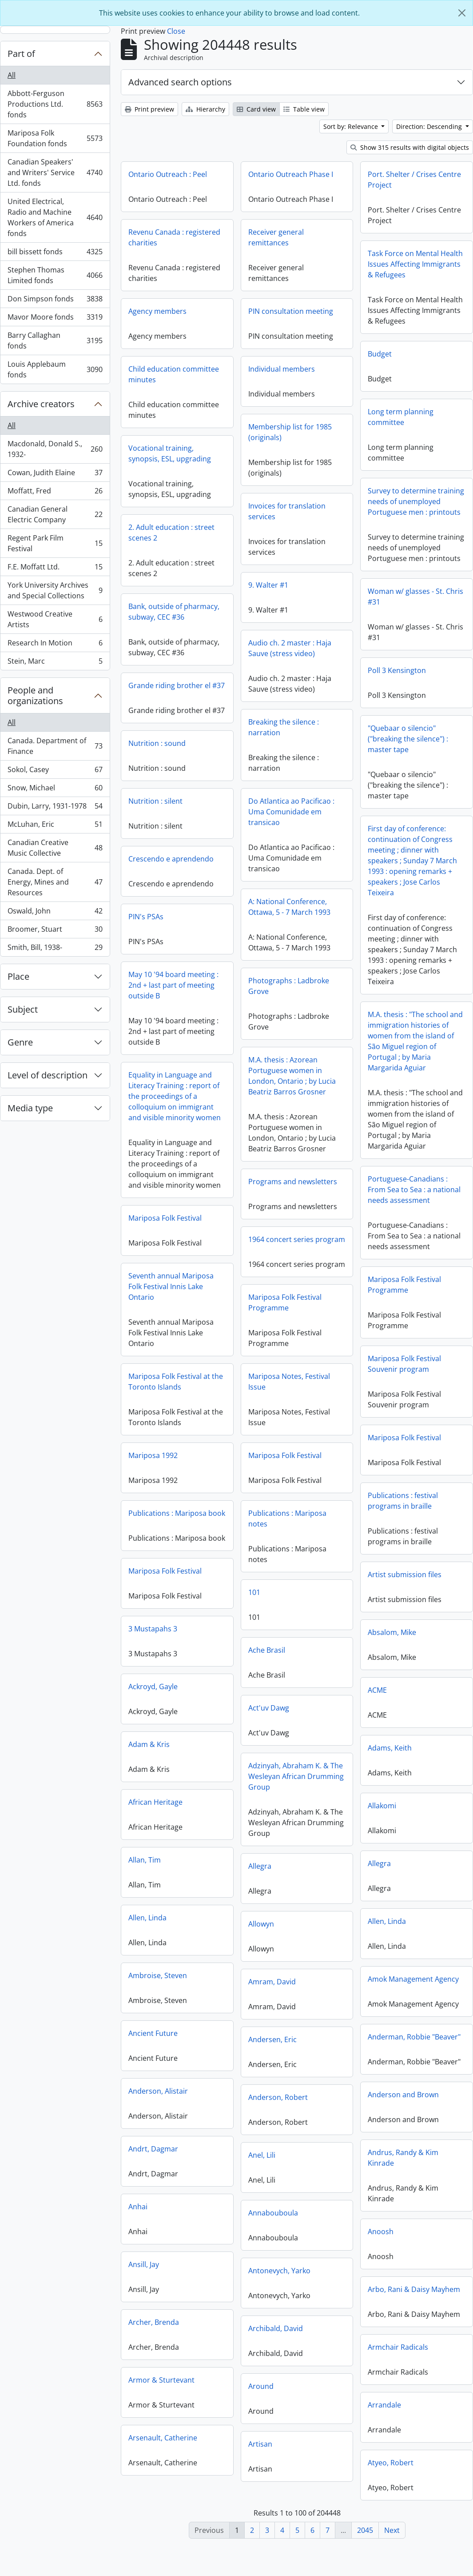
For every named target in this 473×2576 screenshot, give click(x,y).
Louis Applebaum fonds (55, 369)
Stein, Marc (55, 663)
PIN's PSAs (230, 921)
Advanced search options (180, 82)
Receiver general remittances (276, 237)
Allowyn (261, 1937)
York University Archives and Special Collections (55, 590)
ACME (377, 1701)
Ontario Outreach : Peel (167, 174)
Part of (21, 54)
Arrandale (384, 2415)
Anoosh (381, 2242)
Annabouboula (273, 2226)
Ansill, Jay (143, 2271)
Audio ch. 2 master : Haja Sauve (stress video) (289, 648)
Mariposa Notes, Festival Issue (289, 1394)
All (12, 75)
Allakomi (382, 1816)
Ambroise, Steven (157, 1982)
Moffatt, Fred (55, 492)
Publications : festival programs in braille (318, 1506)
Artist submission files (404, 1585)
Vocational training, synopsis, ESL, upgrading (169, 453)
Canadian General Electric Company (55, 514)
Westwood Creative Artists (55, 619)
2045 (365, 2530)
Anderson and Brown (403, 2105)
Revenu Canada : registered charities (174, 237)
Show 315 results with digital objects (409, 147)
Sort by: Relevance (351, 126)
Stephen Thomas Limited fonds (55, 275)
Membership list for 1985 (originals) (290, 432)
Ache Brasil (266, 1663)
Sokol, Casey (55, 771)
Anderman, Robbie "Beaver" (414, 2047)
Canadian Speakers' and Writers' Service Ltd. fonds (55, 172)
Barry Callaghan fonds (55, 340)
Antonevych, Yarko (279, 2283)
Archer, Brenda (153, 2329)
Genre (20, 1042)
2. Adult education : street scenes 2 (171, 532)
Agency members (157, 311)
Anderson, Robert (278, 2110)
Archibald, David (275, 2341)
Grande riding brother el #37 (261, 688)
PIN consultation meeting (290, 311)
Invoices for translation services (287, 511)
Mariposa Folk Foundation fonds (55, 138)
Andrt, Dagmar (153, 2155)
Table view (304, 109)
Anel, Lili (261, 2168)
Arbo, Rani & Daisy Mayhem (414, 2300)
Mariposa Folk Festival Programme (319, 1290)
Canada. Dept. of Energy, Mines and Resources (55, 881)
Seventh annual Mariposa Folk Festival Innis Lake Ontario (255, 1290)
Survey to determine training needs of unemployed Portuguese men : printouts (416, 501)
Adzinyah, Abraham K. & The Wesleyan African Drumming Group (296, 1789)
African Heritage (155, 1809)
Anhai (137, 2213)
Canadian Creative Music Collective (55, 847)
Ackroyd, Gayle (153, 1693)
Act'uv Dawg (268, 1721)
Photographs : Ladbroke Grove (288, 991)
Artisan (260, 2457)
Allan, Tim (144, 1866)
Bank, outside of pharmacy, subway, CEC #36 (258, 614)
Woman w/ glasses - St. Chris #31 (330, 602)
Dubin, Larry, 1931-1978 (55, 808)
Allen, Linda (147, 1924)
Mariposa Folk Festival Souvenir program (319, 1369)
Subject (23, 1009)
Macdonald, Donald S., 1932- (55, 449)
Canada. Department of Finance (55, 746)
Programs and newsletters (292, 1187)
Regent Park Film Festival (55, 543)
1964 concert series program (296, 1245)
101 (254, 1605)
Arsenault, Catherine (162, 2444)
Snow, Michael (55, 789)
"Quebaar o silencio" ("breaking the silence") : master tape (323, 744)
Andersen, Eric (272, 2052)
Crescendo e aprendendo (213, 859)
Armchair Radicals (398, 2358)
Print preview (149, 109)
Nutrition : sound (241, 753)
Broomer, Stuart (55, 931)
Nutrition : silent (198, 801)
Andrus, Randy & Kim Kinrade (403, 2168)
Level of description (47, 1075)
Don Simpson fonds (55, 300)
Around (261, 2399)
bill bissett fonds (55, 253)
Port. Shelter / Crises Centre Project (414, 179)
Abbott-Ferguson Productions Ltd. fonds (55, 104)
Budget (380, 354)
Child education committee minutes (173, 374)
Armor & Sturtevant (161, 2387)
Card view (256, 109)
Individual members (281, 369)
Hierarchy (205, 109)
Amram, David (272, 1994)
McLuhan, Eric (55, 826)
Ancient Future (153, 2040)
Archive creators (41, 404)
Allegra (379, 1874)
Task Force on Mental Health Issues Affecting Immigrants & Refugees (415, 264)
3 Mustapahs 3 (152, 1635)
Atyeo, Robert (390, 2473)
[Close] (462, 12)
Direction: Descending (430, 126)
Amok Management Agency (413, 1990)
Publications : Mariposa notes (287, 1531)
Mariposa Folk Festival (249, 1222)
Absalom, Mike (392, 1643)
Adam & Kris (149, 1751)
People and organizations (35, 695)
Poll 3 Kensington (312, 676)
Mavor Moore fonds (55, 319)
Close (176, 31)
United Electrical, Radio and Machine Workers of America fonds (55, 217)
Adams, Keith (390, 1758)
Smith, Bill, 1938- (55, 949)
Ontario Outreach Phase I (290, 174)
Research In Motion (55, 644)
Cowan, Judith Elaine (55, 474)
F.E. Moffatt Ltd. (55, 568)
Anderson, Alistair (158, 2098)
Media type (30, 1108)
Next (392, 2530)
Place (18, 976)
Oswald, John (55, 912)
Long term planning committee (400, 417)
